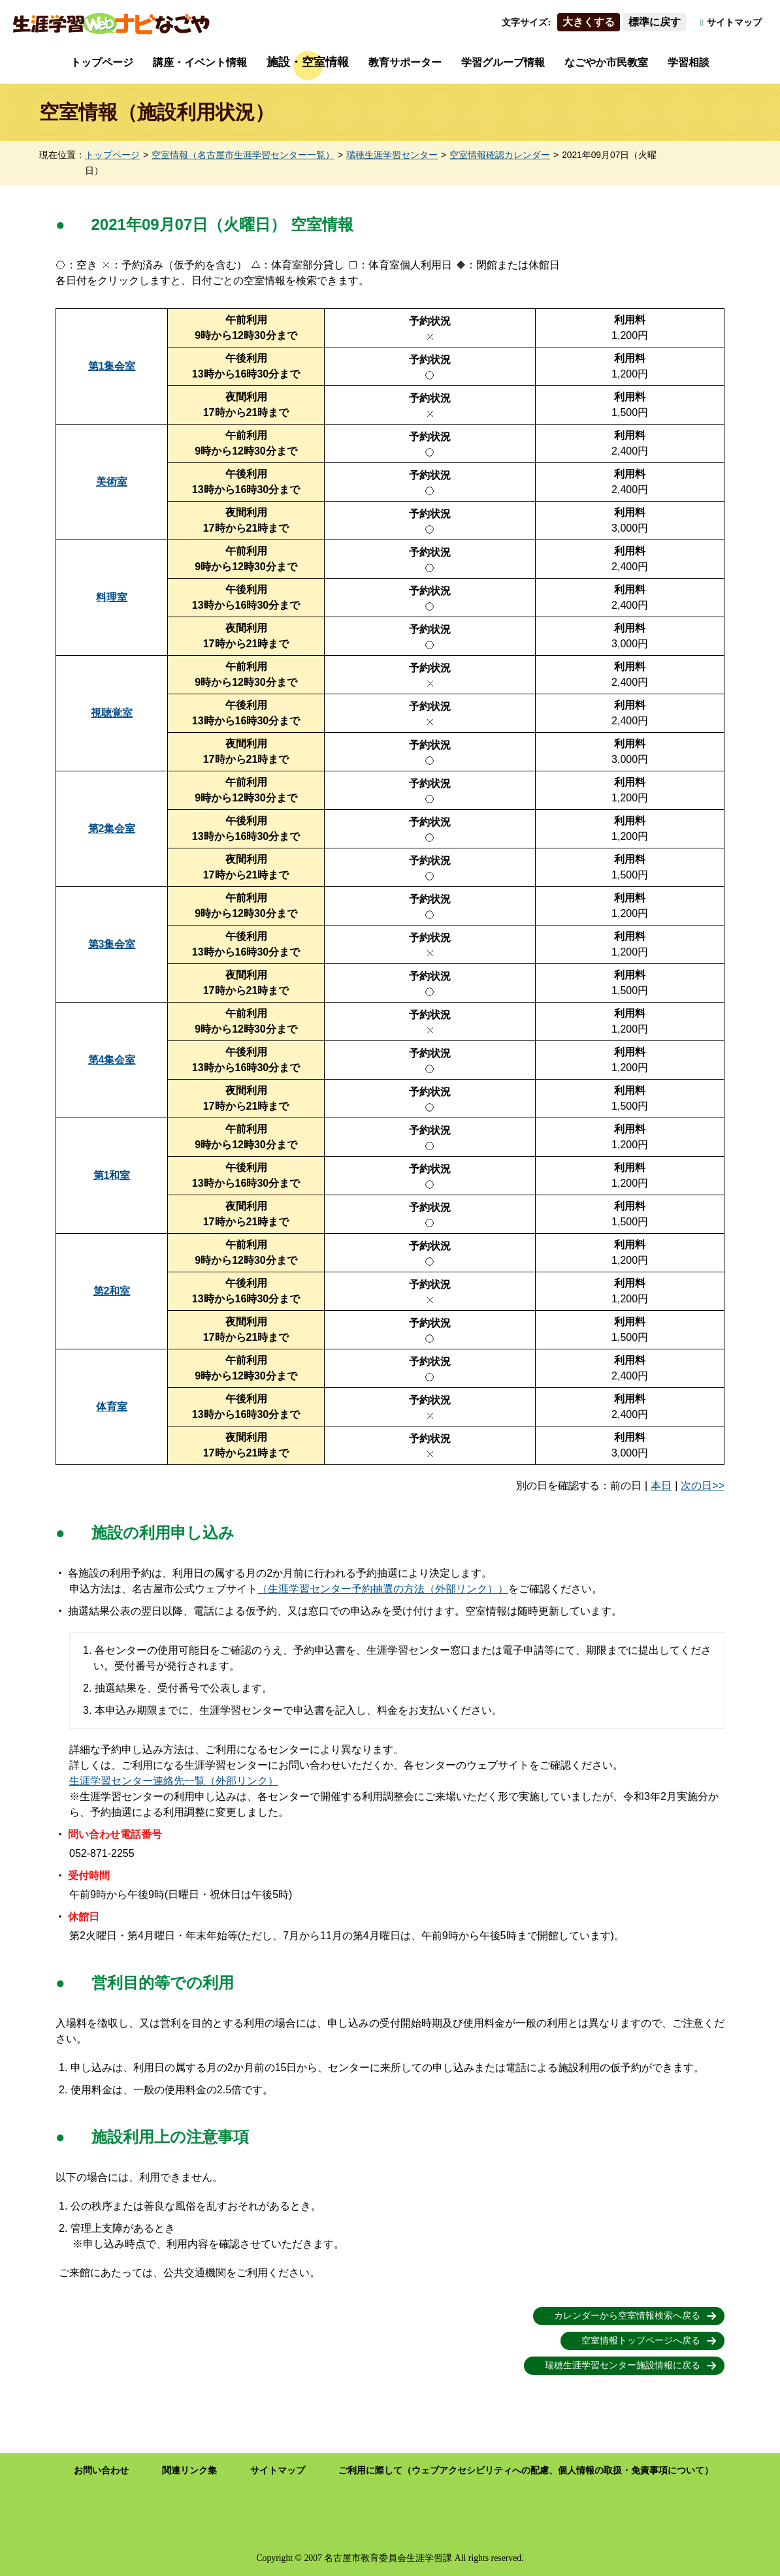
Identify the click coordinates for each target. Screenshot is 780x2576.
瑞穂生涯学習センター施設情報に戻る (622, 2365)
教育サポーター (405, 62)
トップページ (102, 62)
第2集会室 (112, 828)
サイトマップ (734, 22)
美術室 (111, 481)
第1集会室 (112, 366)
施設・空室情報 (308, 62)
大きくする (588, 21)
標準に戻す (654, 21)
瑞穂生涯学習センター (392, 155)
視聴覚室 (112, 712)
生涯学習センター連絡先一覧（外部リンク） (173, 1780)
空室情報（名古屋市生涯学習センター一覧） (243, 155)
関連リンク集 (189, 2470)
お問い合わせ (101, 2470)
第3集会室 (112, 944)
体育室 (111, 1406)
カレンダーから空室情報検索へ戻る (627, 2316)
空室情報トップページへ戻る (640, 2340)
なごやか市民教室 (606, 62)
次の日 (696, 1485)
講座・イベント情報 (200, 62)
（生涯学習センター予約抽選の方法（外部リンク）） (382, 1588)
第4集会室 (112, 1059)
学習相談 (688, 62)
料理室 (111, 597)
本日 (661, 1485)
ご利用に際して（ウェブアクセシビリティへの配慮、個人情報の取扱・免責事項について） (525, 2470)
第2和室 (112, 1290)
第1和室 (112, 1175)
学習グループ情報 (503, 62)
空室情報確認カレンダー (499, 155)
